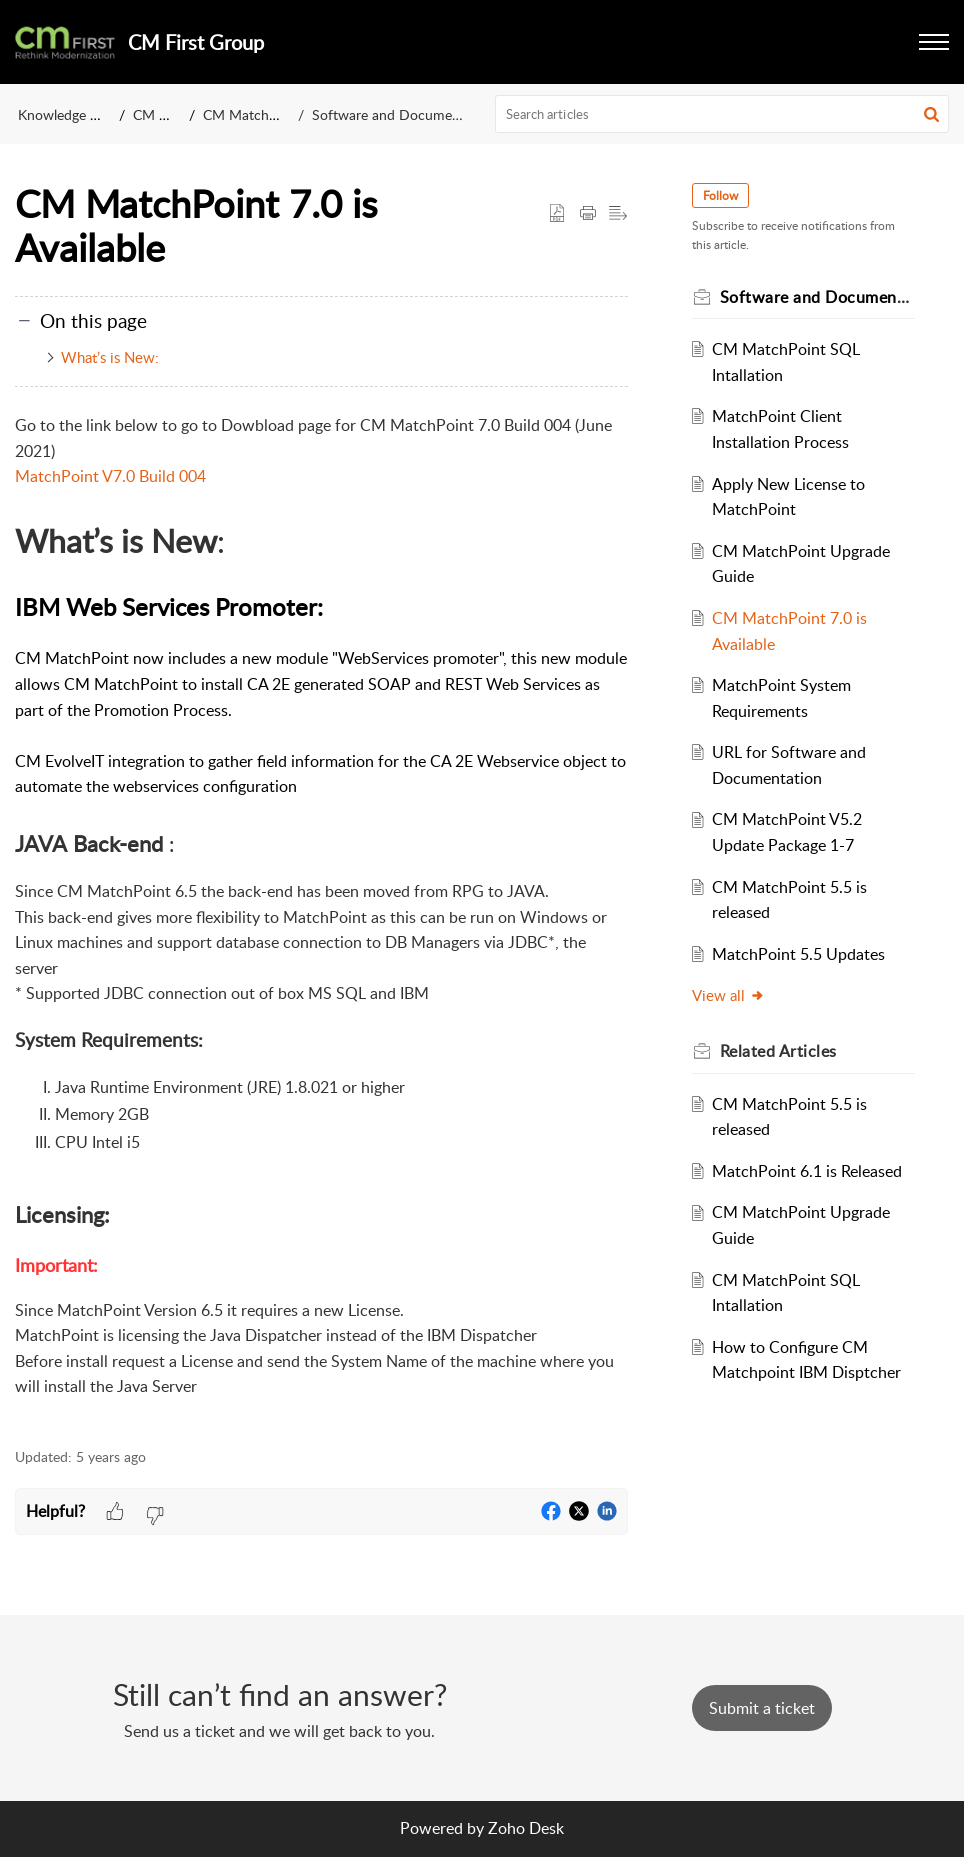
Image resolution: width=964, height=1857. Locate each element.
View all (728, 995)
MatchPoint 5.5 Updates (798, 954)
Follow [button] (720, 195)
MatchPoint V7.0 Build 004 (110, 476)
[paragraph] (321, 919)
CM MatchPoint (252, 114)
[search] (722, 114)
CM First (159, 114)
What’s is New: (110, 357)
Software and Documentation (404, 114)
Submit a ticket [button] (762, 1708)
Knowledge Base (68, 114)
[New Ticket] (762, 1708)
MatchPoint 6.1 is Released (807, 1171)
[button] (931, 114)
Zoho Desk (526, 1828)
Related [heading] (778, 1051)
